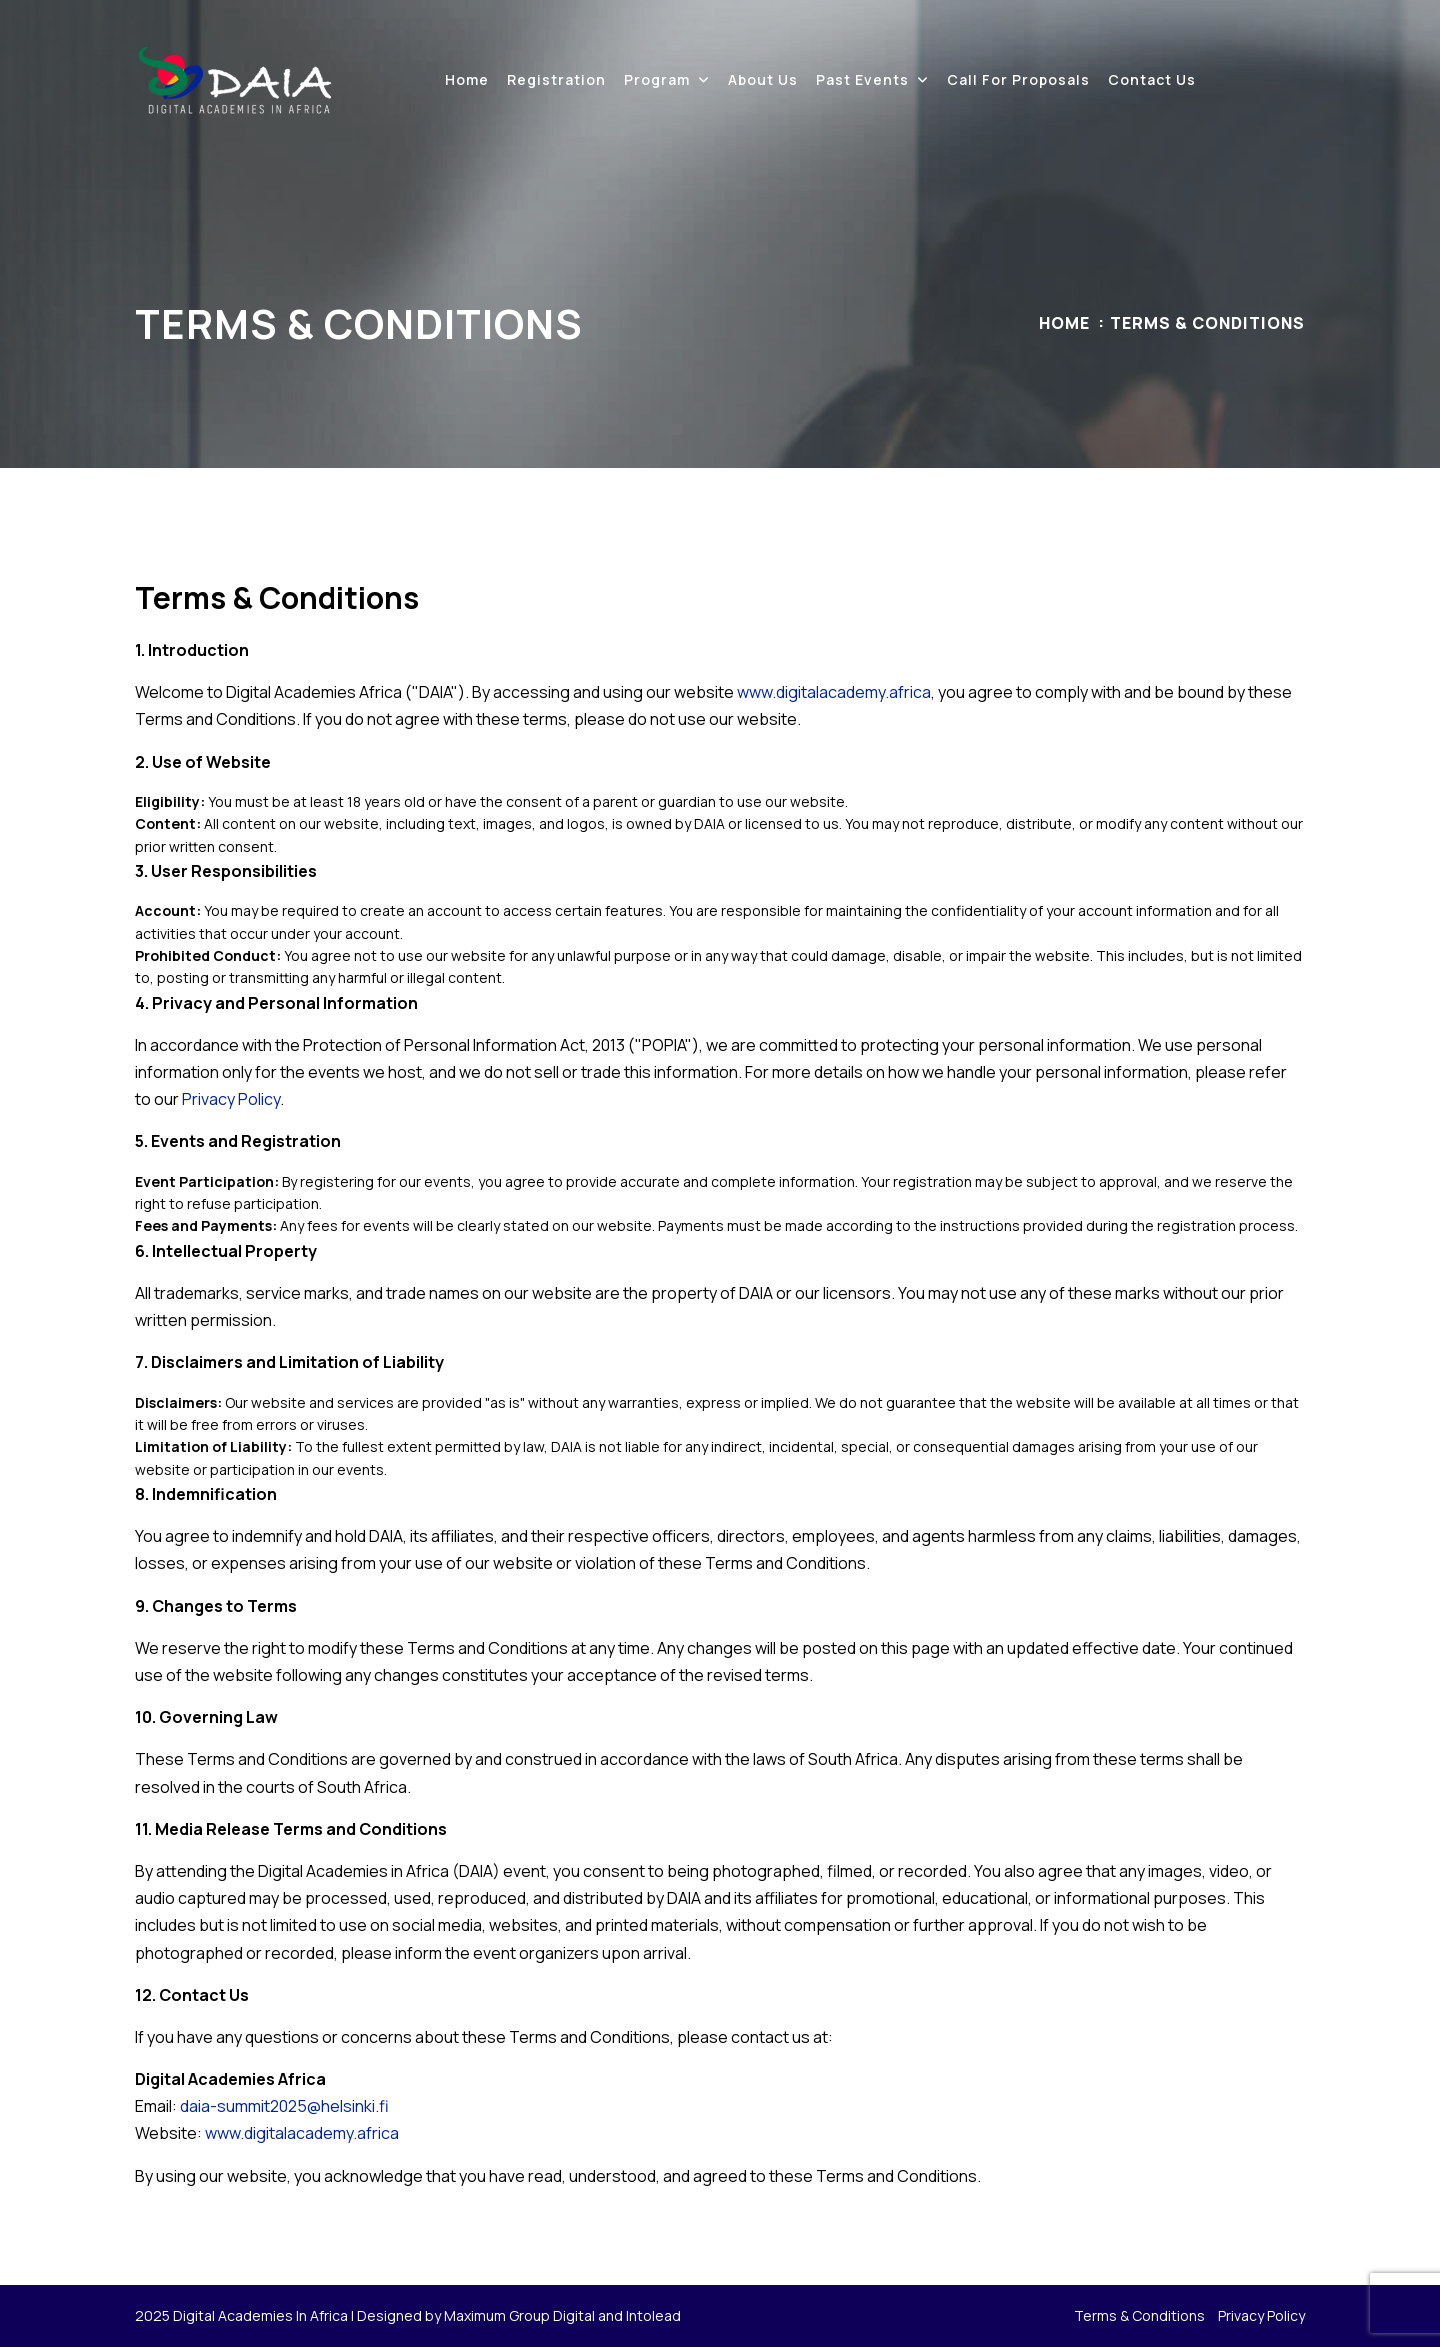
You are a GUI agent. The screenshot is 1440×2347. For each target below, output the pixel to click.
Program (657, 79)
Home (467, 79)
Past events (862, 79)
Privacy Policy (231, 1099)
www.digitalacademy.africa (834, 692)
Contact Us (1152, 79)
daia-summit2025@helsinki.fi (284, 2106)
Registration (556, 79)
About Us (763, 79)
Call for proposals (1018, 79)
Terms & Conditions (1139, 2315)
